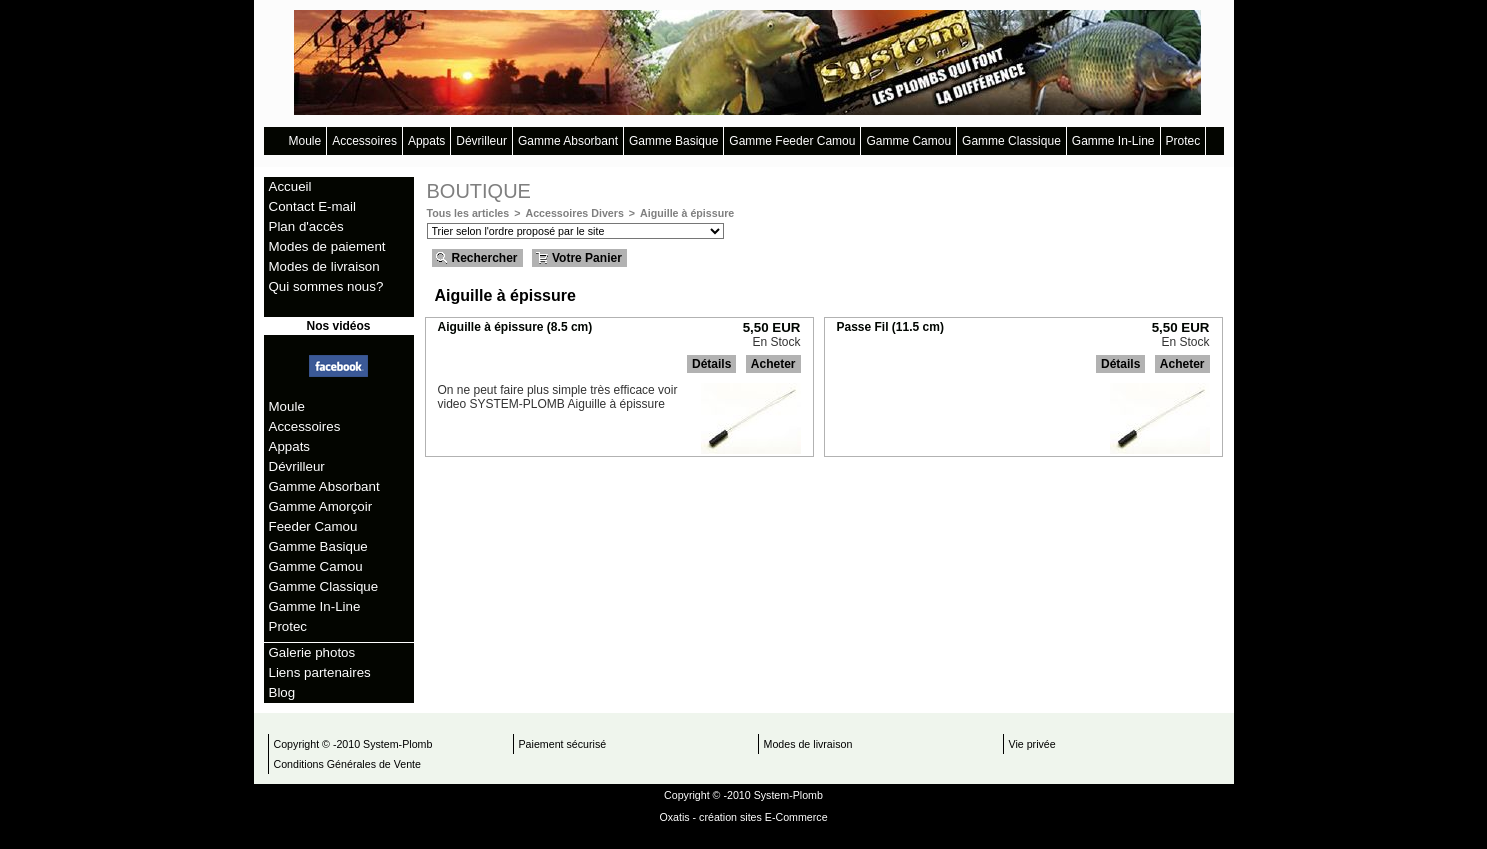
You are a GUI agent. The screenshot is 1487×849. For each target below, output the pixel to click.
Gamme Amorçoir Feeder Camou (321, 516)
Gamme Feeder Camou (792, 141)
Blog (282, 692)
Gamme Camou (908, 141)
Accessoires (364, 141)
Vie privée (1032, 744)
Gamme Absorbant (568, 141)
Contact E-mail (312, 206)
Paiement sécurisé (563, 744)
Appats (426, 141)
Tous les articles (468, 213)
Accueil (290, 186)
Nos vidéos (338, 326)
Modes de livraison (324, 266)
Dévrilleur (481, 141)
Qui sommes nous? (326, 286)
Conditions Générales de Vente (348, 764)
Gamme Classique (1011, 141)
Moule (305, 141)
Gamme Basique (673, 141)
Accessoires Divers (574, 213)
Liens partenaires (320, 672)
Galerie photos (312, 652)
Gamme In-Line (1113, 141)
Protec (1183, 141)
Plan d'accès (306, 226)
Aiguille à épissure (687, 213)
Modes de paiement (327, 246)
